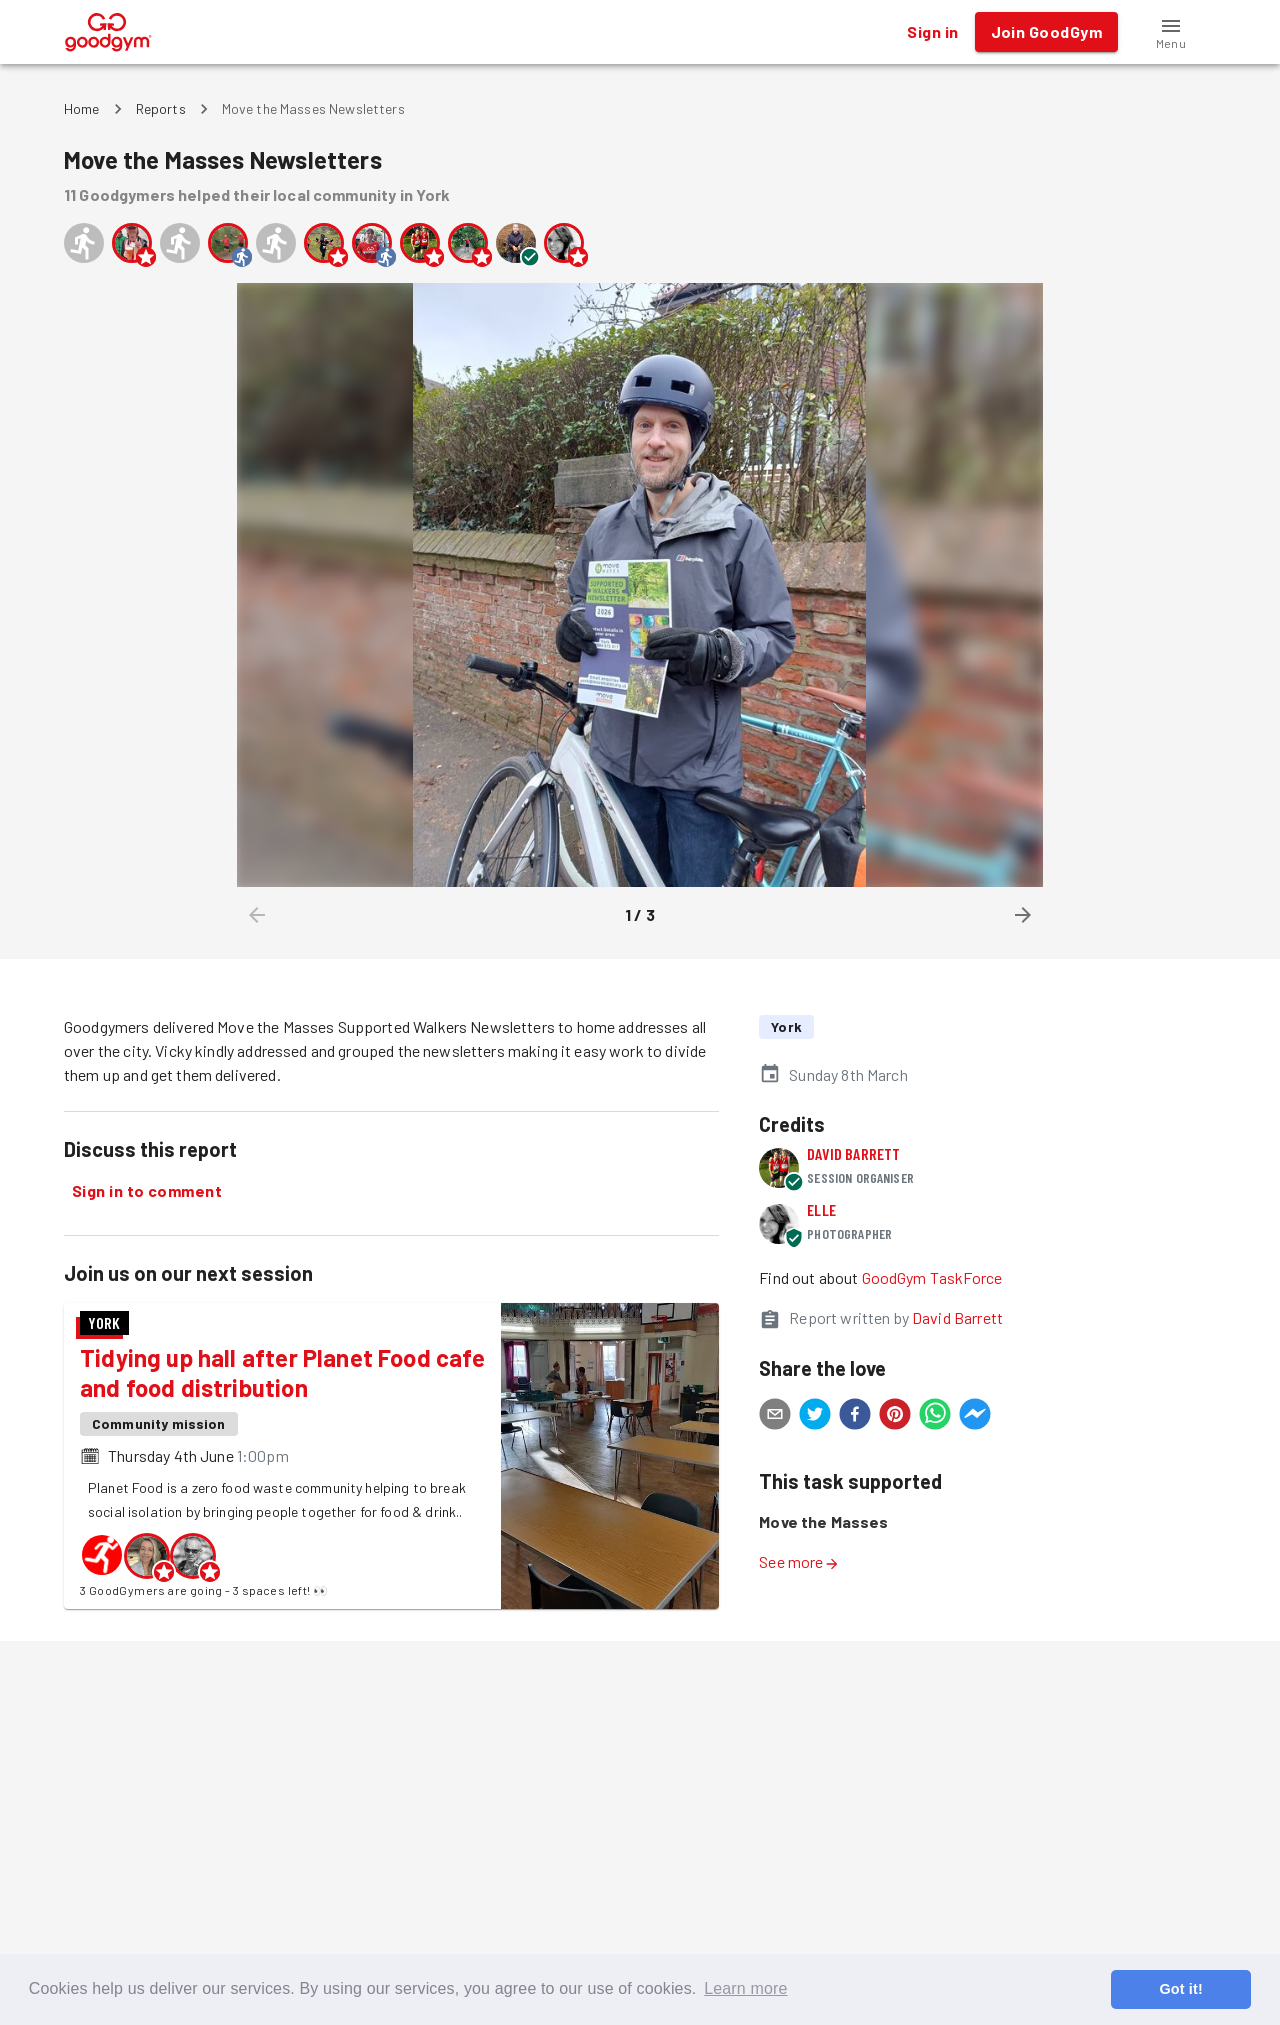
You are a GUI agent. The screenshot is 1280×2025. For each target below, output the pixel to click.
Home (82, 108)
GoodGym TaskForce (932, 1277)
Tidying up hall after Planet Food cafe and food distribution (282, 1372)
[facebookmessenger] (975, 1417)
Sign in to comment (147, 1191)
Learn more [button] (745, 1988)
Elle (821, 1209)
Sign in (932, 32)
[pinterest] (895, 1417)
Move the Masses (823, 1521)
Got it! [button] (1180, 1989)
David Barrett (853, 1153)
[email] (775, 1417)
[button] (1171, 32)
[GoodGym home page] (108, 29)
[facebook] (855, 1417)
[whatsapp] (935, 1417)
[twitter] (815, 1417)
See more (799, 1561)
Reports (161, 108)
